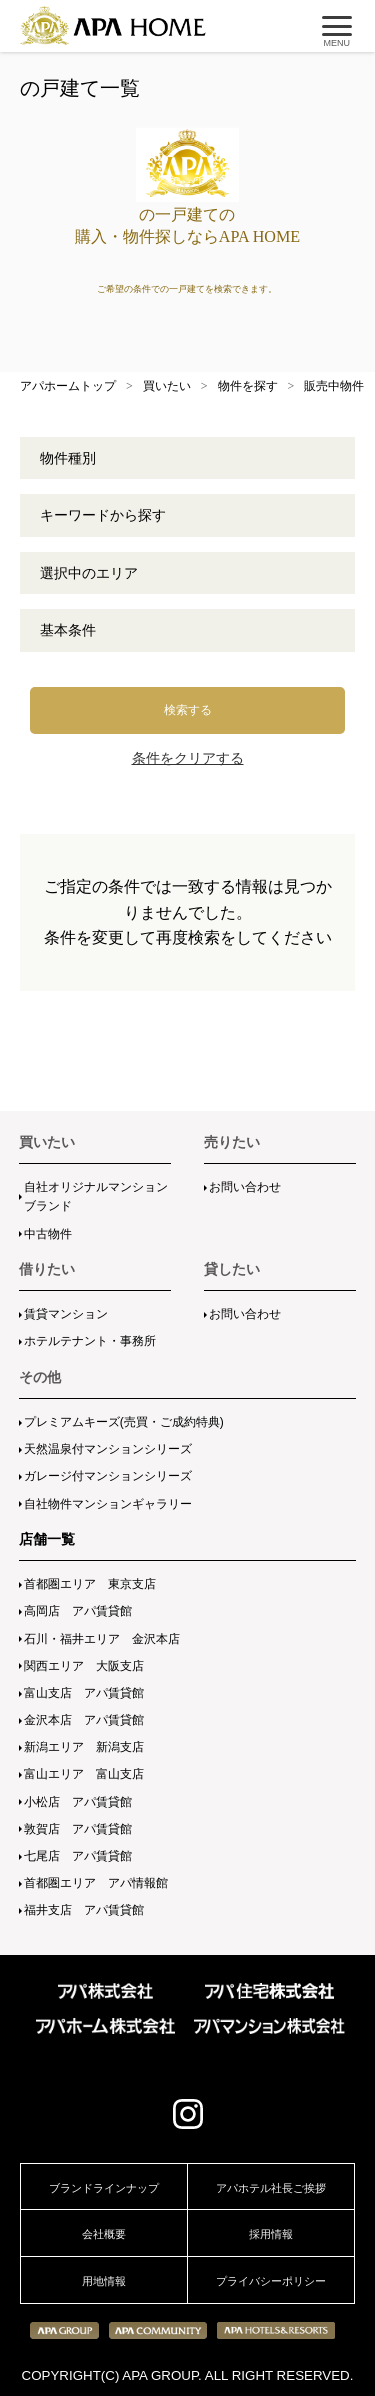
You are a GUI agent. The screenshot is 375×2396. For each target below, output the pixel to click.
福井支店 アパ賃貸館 (84, 1910)
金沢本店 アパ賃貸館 (84, 1720)
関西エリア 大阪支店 (84, 1666)
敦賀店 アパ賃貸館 (78, 1829)
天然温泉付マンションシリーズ (108, 1449)
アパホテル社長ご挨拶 (271, 2188)
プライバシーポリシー (271, 2281)
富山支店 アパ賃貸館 (84, 1693)
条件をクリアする (188, 758)
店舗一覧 (47, 1539)
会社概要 (104, 2234)
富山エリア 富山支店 (84, 1774)
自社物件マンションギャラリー (108, 1504)
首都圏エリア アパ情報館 (96, 1883)
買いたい (167, 386)
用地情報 (104, 2281)
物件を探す (248, 386)
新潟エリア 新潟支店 (84, 1747)
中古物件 (48, 1234)
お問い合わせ (245, 1187)
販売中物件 (334, 386)
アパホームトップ (68, 386)
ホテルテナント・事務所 (90, 1341)
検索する (188, 710)
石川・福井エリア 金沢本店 (102, 1639)
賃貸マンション (66, 1314)
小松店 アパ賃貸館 (78, 1802)
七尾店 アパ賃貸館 (78, 1856)
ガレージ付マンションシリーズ (108, 1476)
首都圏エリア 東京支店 (90, 1584)
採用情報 (271, 2234)
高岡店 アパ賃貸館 (78, 1611)
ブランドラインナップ (104, 2188)
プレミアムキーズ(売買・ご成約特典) (124, 1422)
